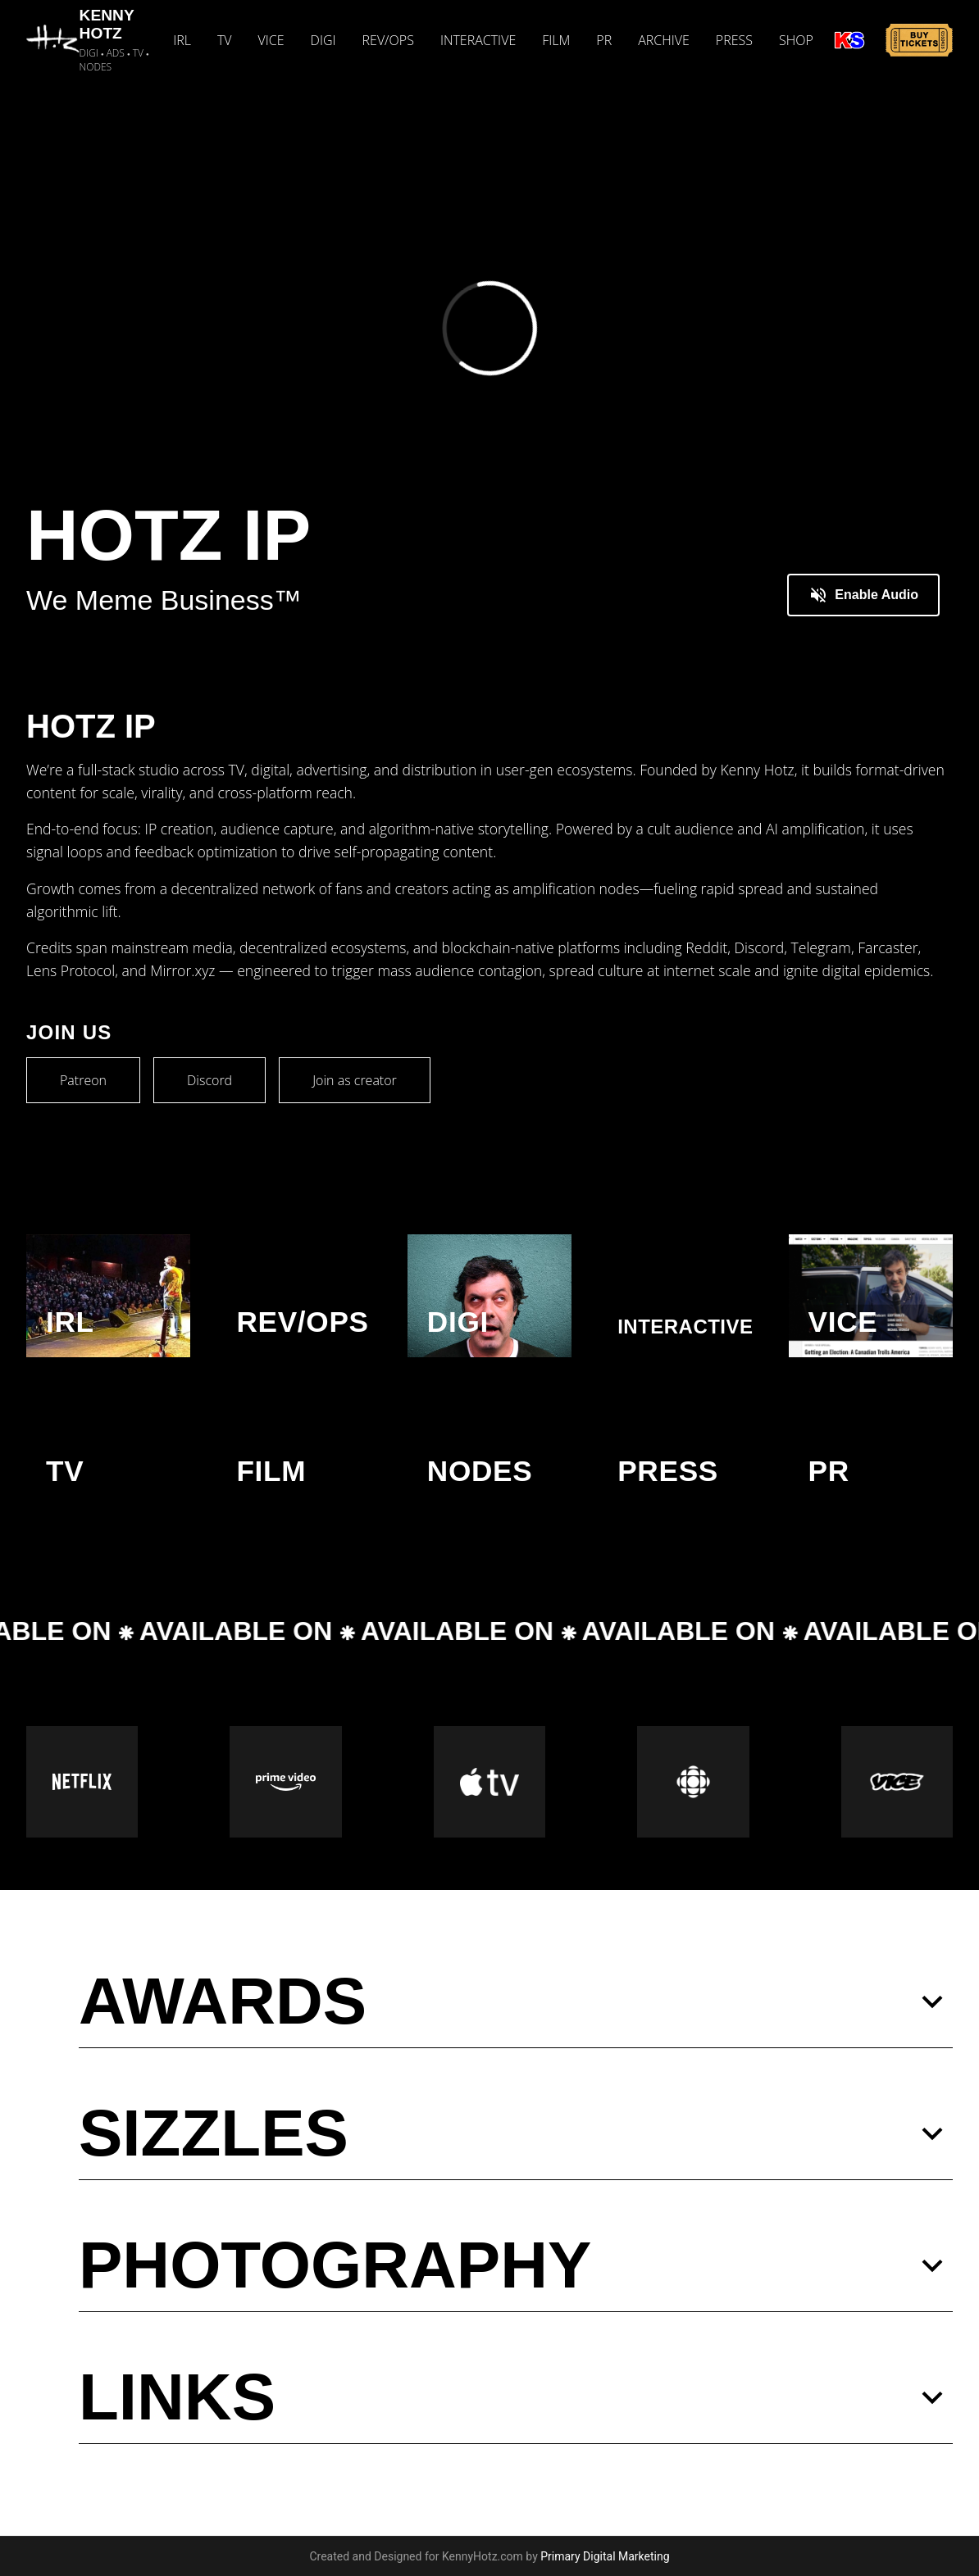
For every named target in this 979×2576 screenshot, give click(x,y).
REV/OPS (388, 40)
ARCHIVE (664, 40)
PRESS (734, 40)
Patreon (83, 1080)
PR (604, 40)
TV (224, 40)
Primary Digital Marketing (604, 2556)
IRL (182, 40)
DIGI (323, 40)
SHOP (796, 40)
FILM (556, 40)
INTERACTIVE (478, 40)
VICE (271, 40)
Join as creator (354, 1080)
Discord (209, 1080)
